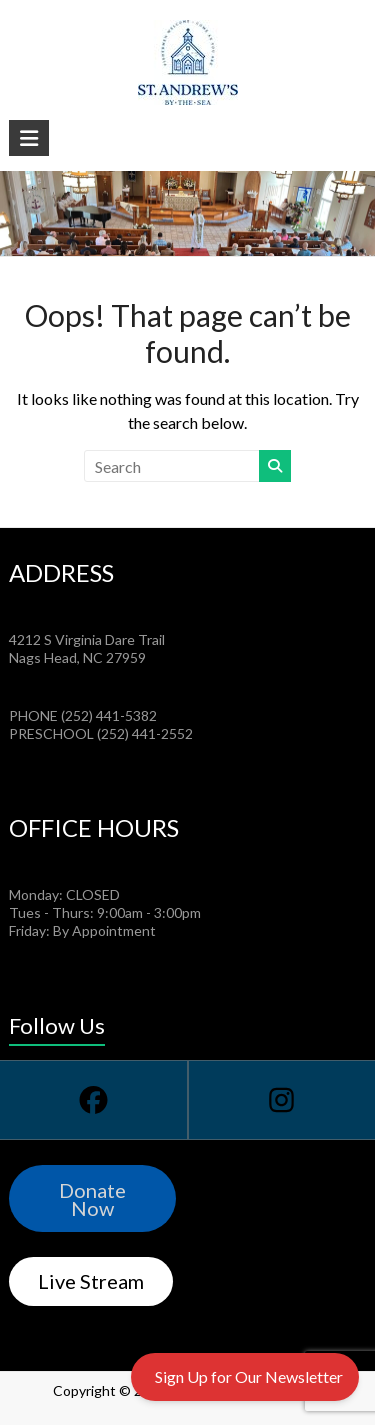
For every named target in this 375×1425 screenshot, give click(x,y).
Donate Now (92, 1199)
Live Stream (91, 1281)
